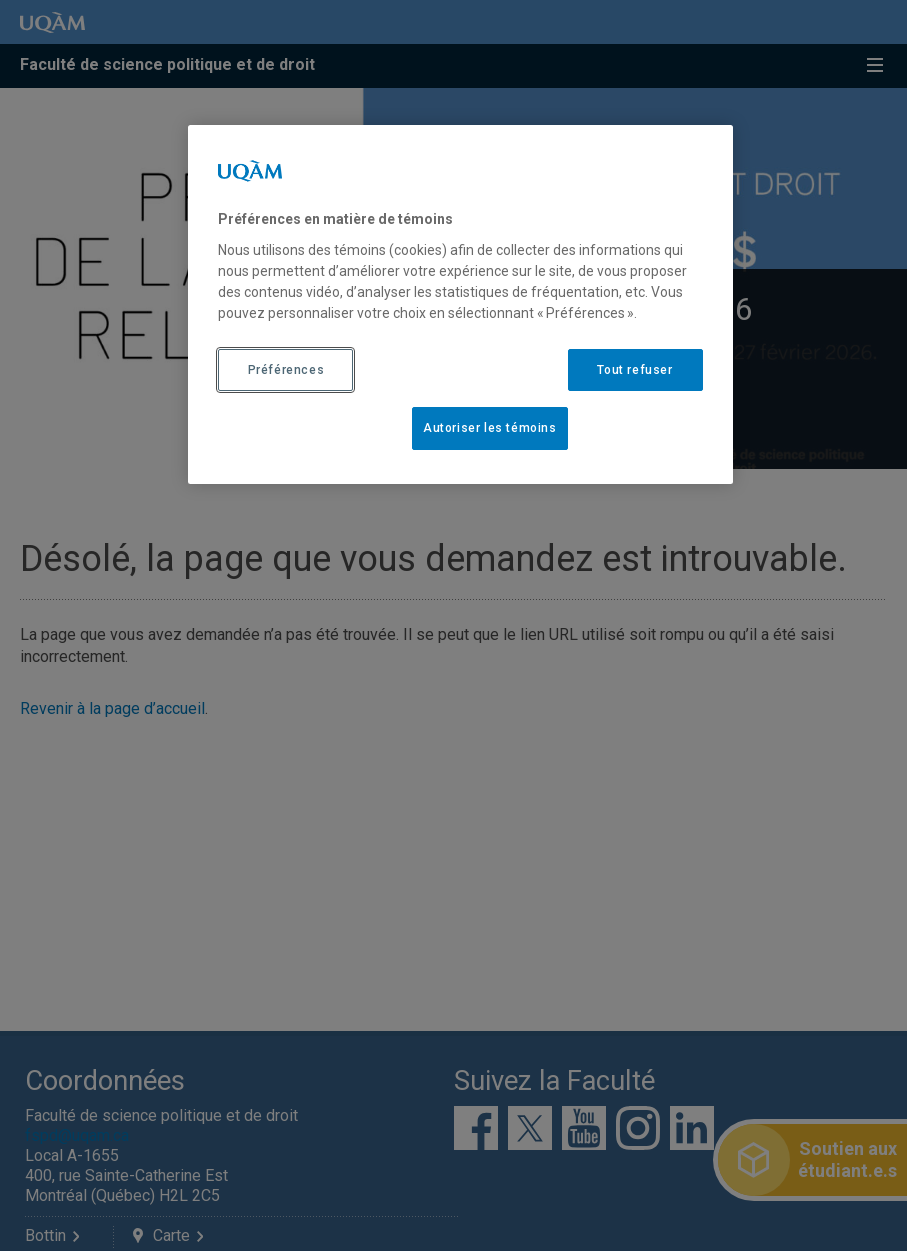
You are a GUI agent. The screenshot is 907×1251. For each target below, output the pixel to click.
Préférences (286, 370)
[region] (460, 304)
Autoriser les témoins (490, 428)
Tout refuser (634, 370)
